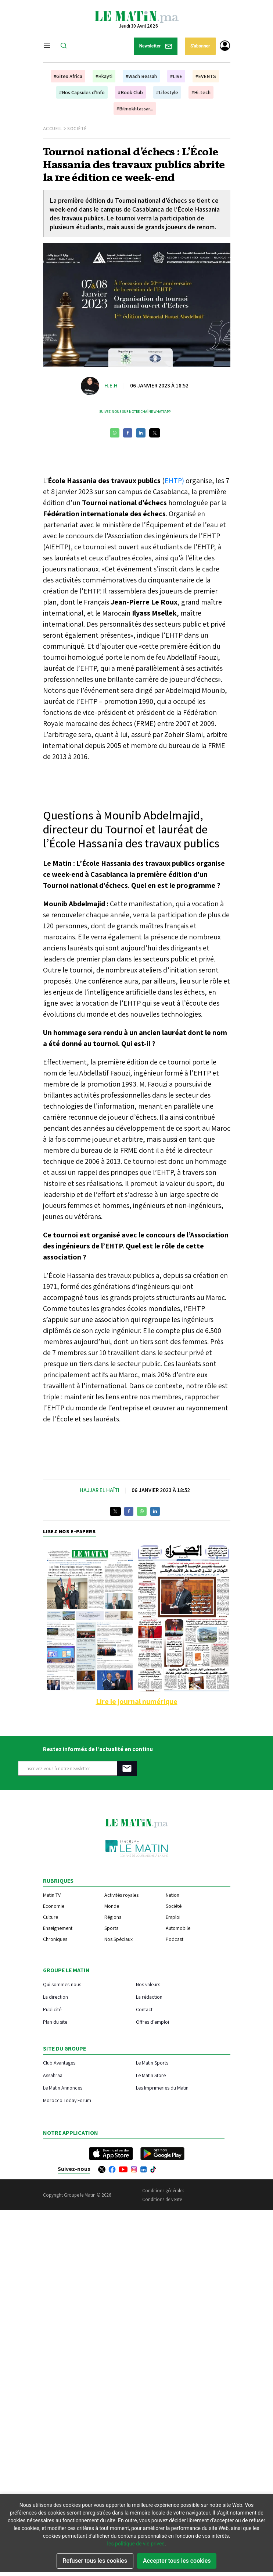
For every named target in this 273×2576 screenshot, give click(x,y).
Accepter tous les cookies (177, 2560)
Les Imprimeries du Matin (162, 2087)
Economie (53, 1906)
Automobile (178, 1928)
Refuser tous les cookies (95, 2560)
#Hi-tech (201, 92)
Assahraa (52, 2075)
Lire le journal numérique (136, 1701)
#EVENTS (205, 76)
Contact (144, 2009)
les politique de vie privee (136, 2544)
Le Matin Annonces (62, 2087)
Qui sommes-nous (62, 1984)
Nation (172, 1895)
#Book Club (130, 92)
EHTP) (174, 480)
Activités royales (121, 1895)
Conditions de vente (162, 2199)
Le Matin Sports (152, 2062)
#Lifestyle (167, 92)
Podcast (174, 1939)
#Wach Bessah (141, 76)
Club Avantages (59, 2062)
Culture (50, 1917)
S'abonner (200, 46)
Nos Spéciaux (118, 1939)
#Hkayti (104, 76)
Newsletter (155, 46)
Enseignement (57, 1928)
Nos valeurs (148, 1984)
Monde (111, 1906)
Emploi (173, 1917)
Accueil (52, 128)
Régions (112, 1917)
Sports (111, 1928)
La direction (55, 1997)
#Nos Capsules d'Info (82, 92)
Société (77, 128)
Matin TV (52, 1895)
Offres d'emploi (152, 2022)
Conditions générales (163, 2190)
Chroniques (55, 1939)
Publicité (52, 2009)
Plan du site (55, 2022)
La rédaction (149, 1997)
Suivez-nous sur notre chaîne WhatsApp (134, 411)
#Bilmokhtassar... (134, 108)
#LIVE (176, 76)
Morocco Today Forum (67, 2100)
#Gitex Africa (68, 76)
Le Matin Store (151, 2075)
